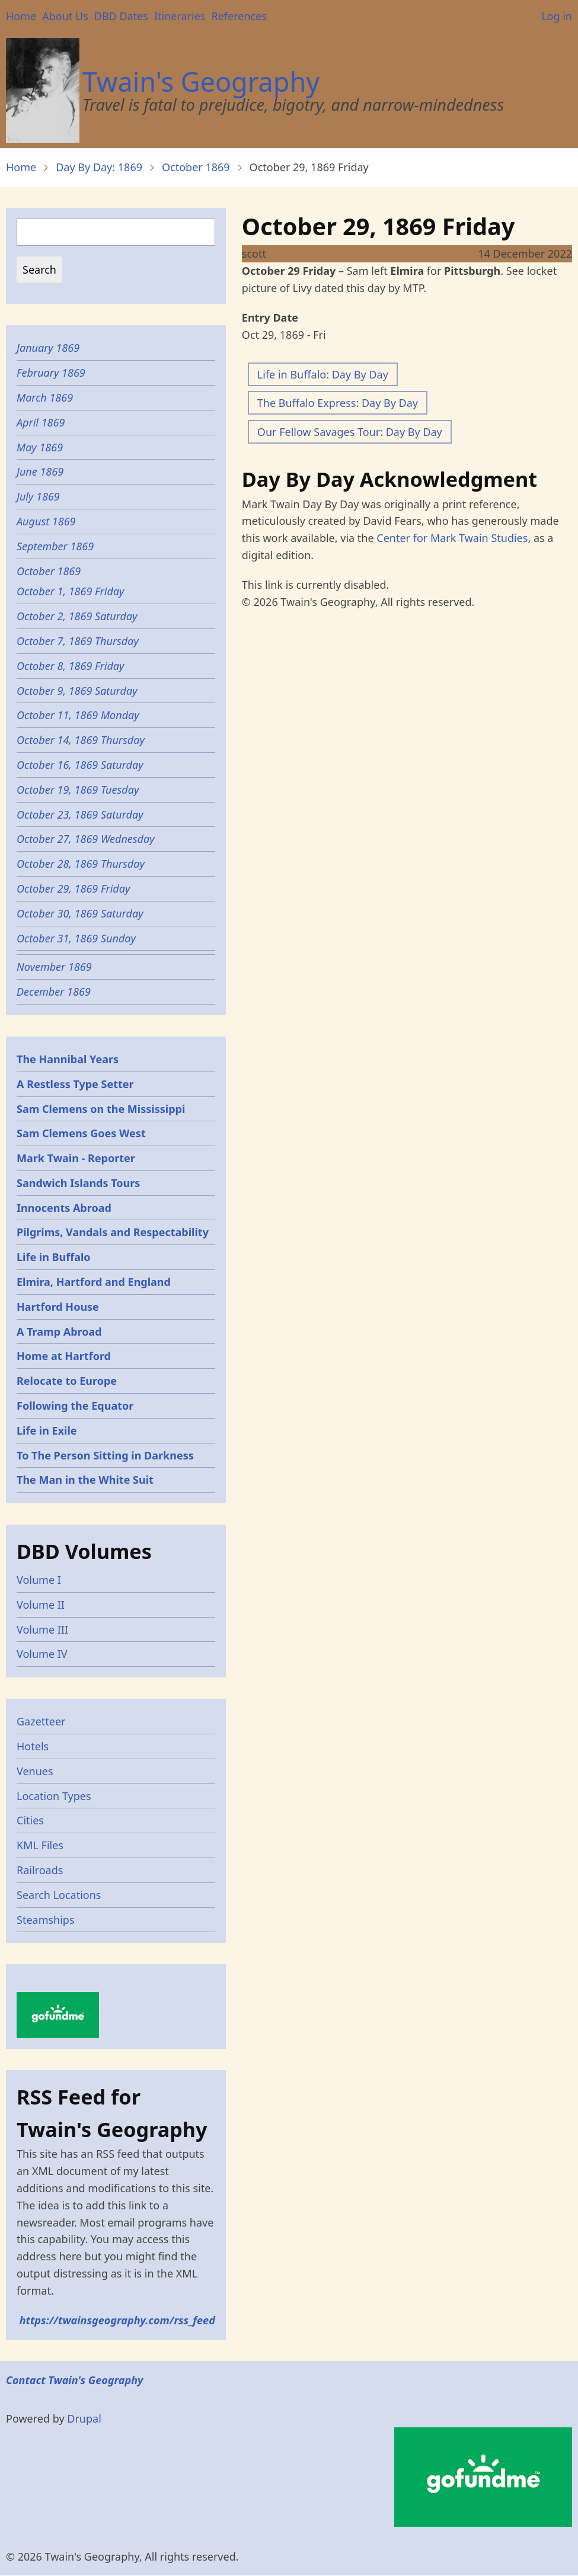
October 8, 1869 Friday (70, 666)
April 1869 (41, 422)
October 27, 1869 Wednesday (86, 839)
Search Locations (59, 1895)
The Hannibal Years (68, 1059)
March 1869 (45, 397)
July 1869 (38, 496)
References (238, 16)
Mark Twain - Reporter (76, 1158)
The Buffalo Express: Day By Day (337, 403)
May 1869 (40, 447)
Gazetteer (41, 1721)
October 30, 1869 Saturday (80, 913)
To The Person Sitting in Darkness (105, 1455)
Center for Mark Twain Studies (452, 538)
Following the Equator (75, 1405)
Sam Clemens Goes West (81, 1133)
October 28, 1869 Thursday (82, 863)
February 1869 (51, 372)
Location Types (54, 1796)
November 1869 (54, 967)
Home (21, 16)
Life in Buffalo (54, 1257)
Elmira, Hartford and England (94, 1282)
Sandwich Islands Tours (78, 1183)
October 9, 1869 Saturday (77, 691)
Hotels (33, 1746)
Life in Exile (47, 1430)
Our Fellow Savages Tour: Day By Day (349, 432)
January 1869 (48, 348)
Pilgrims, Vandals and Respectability (113, 1232)
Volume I (39, 1580)
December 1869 (54, 991)
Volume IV (42, 1654)
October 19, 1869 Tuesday (78, 789)
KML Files (40, 1845)
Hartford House (58, 1307)
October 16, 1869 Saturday (80, 765)
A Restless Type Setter (75, 1084)
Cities (30, 1820)
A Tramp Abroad (59, 1331)
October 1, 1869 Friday (72, 591)
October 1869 (196, 167)
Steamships (46, 1920)
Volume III (42, 1629)
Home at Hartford (64, 1356)
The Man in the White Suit (85, 1480)
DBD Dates (121, 16)
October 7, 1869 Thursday (78, 641)
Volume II (41, 1604)
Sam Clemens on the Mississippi (101, 1109)
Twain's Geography (201, 81)
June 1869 (40, 471)
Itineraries (180, 16)
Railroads (40, 1870)
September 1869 (55, 546)
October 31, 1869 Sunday (78, 938)
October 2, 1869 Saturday (77, 616)
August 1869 (46, 521)
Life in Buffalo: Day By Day (322, 374)
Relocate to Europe (67, 1381)
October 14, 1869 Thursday (81, 740)
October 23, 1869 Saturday (80, 814)
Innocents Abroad (64, 1208)
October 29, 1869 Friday (73, 888)
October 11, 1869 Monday (78, 715)
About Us (65, 16)
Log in (556, 16)
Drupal (84, 2418)
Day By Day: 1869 (99, 167)
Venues (35, 1771)
